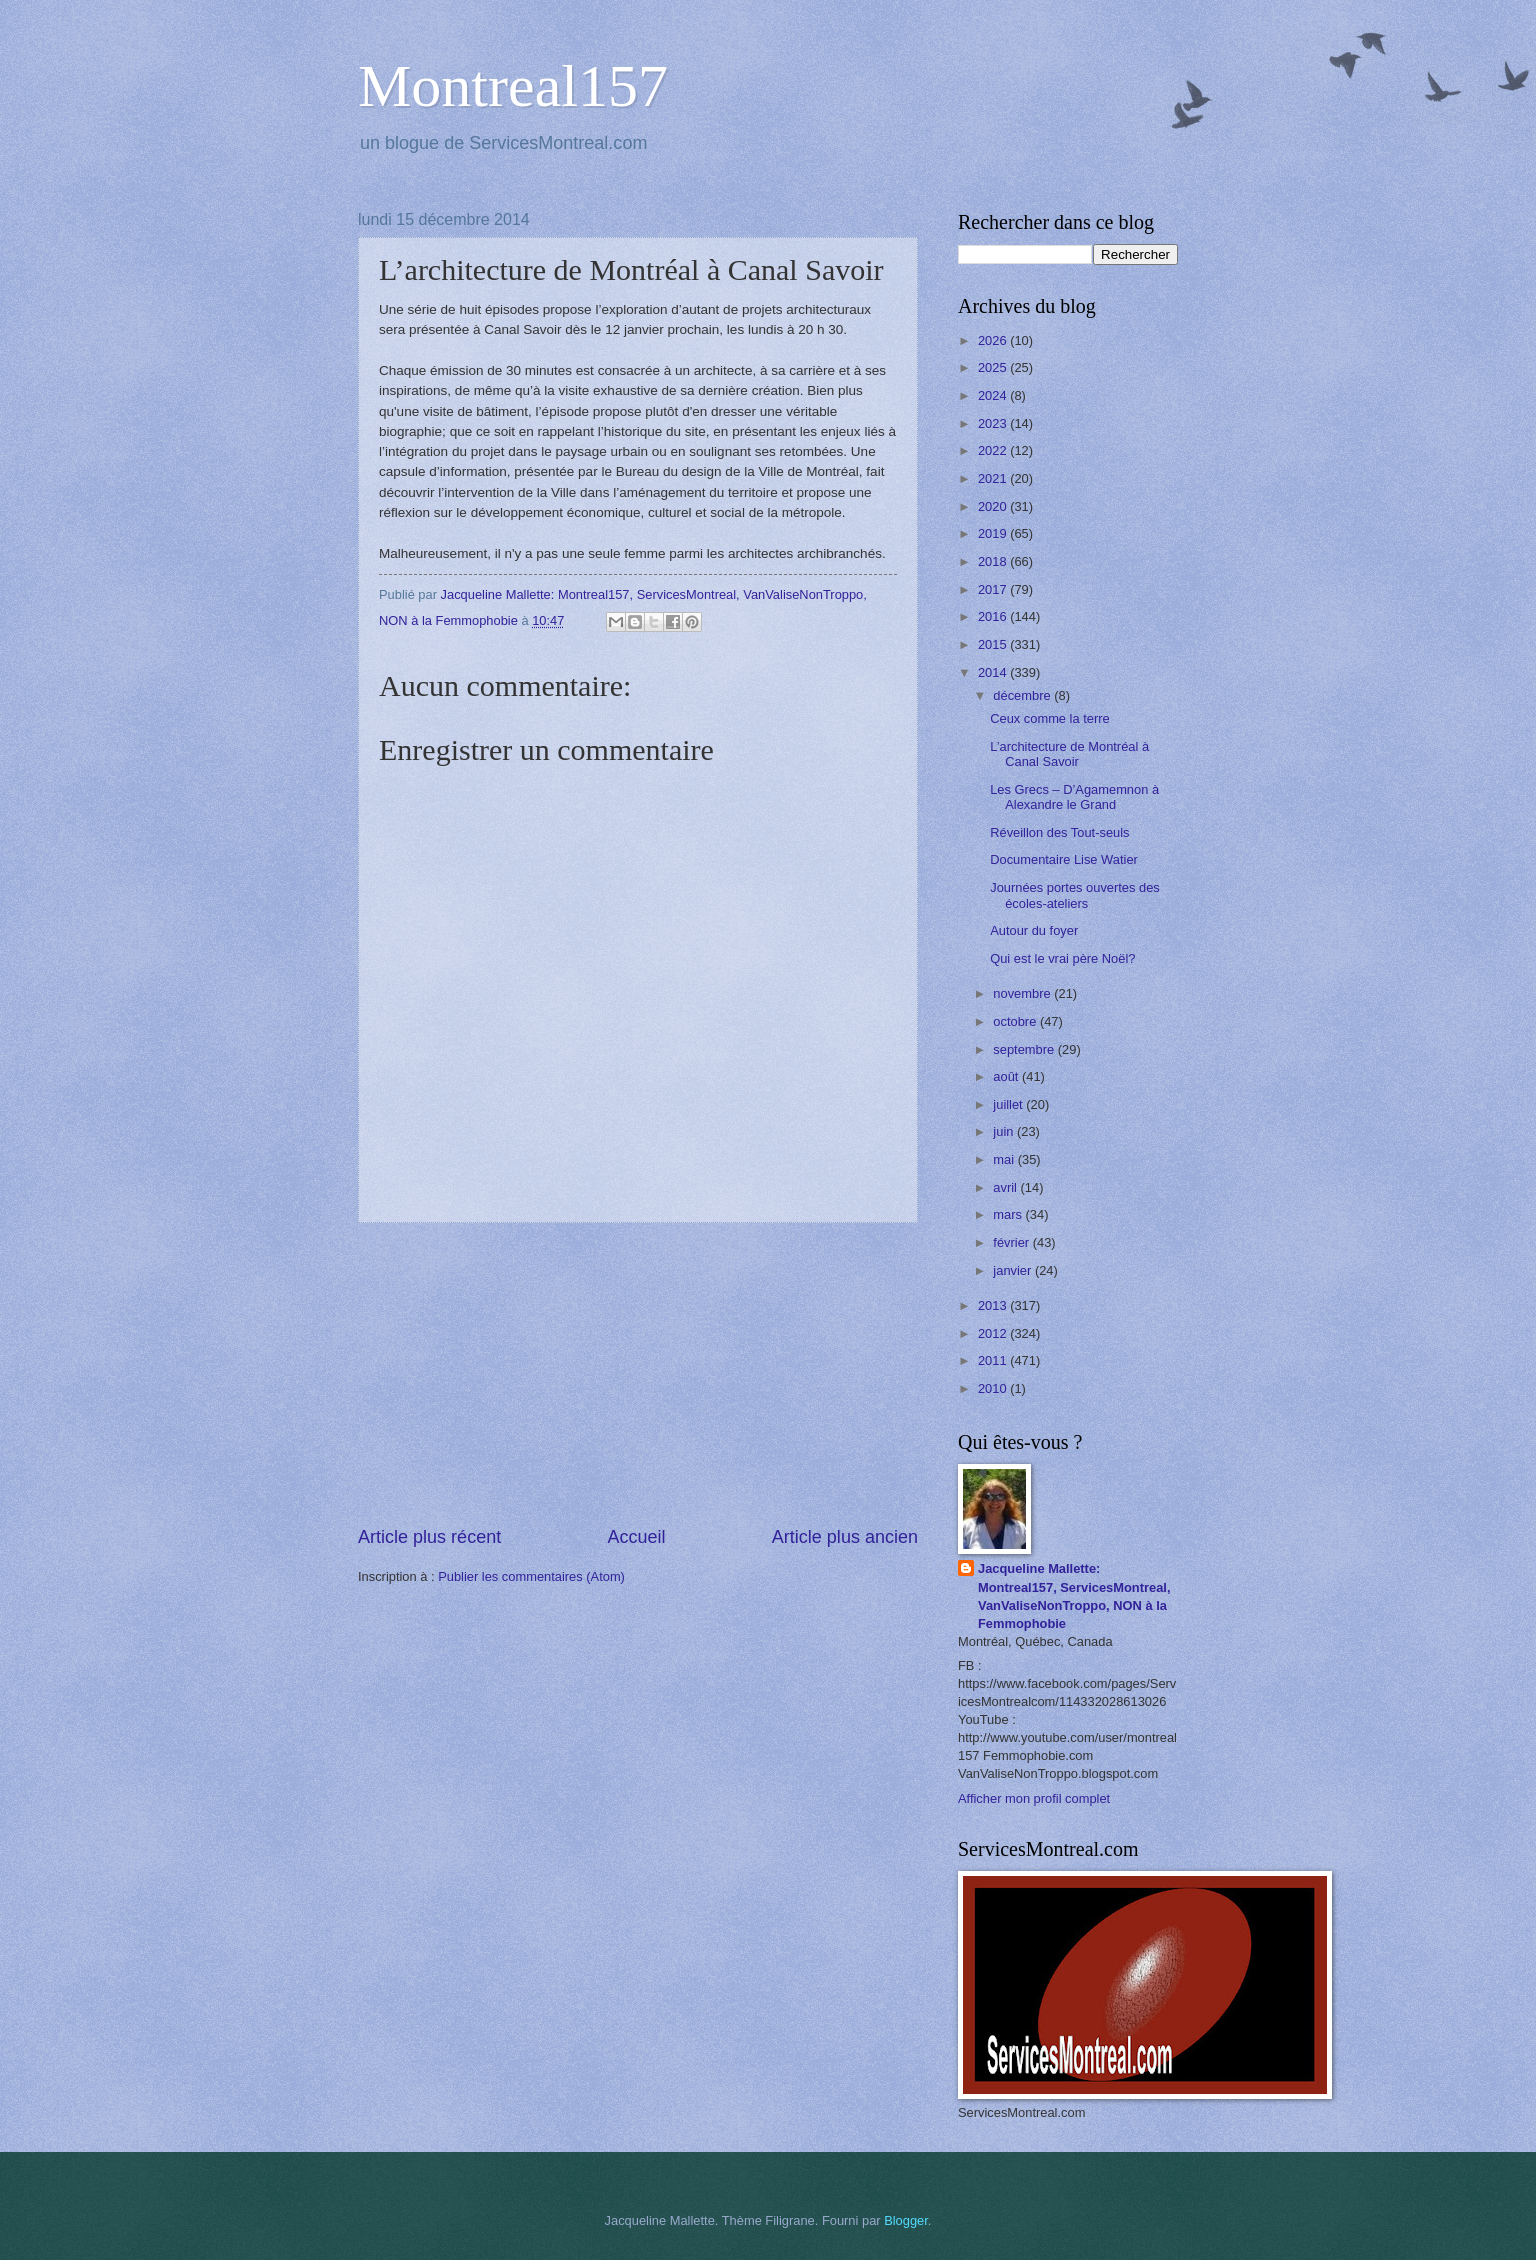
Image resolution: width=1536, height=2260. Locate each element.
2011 (994, 1360)
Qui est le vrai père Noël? (1062, 958)
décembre (1023, 695)
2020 (994, 506)
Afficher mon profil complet (1034, 1798)
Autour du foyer (1034, 930)
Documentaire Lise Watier (1064, 859)
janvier (1014, 1270)
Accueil (636, 1537)
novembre (1023, 993)
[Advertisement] (638, 1374)
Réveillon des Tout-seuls (1059, 832)
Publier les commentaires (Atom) (531, 1576)
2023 (994, 423)
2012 (994, 1333)
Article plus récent (429, 1537)
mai (1005, 1159)
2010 (994, 1388)
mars (1009, 1214)
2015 (994, 644)
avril (1006, 1187)
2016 (994, 616)
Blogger (906, 2220)
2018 (994, 561)
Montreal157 (513, 86)
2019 (994, 533)
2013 (994, 1305)
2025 (994, 367)
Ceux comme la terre (1050, 718)
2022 (994, 450)
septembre (1025, 1049)
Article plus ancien (845, 1537)
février (1012, 1242)
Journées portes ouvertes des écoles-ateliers (1075, 895)
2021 (994, 478)
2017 (994, 589)
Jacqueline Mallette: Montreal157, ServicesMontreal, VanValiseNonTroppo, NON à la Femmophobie (1074, 1595)
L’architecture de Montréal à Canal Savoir (1069, 754)
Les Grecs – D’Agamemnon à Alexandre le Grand (1074, 797)
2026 (994, 340)
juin (1005, 1131)
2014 (994, 672)
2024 (994, 395)
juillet (1009, 1104)
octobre (1016, 1021)
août (1007, 1076)
